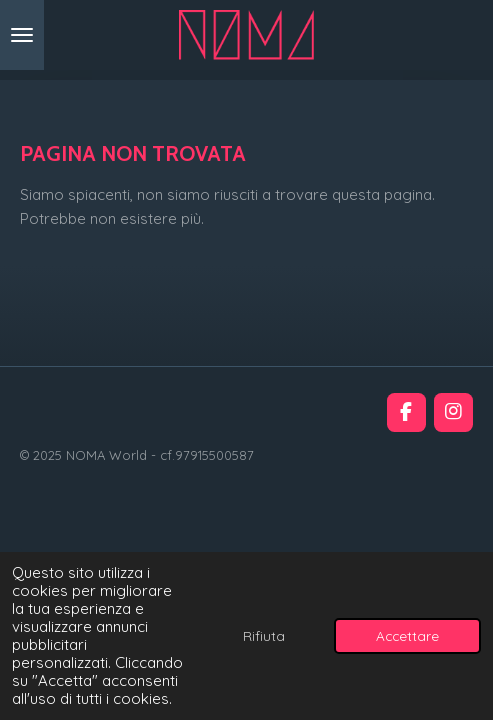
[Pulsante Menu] (22, 35)
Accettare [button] (407, 635)
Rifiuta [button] (264, 635)
